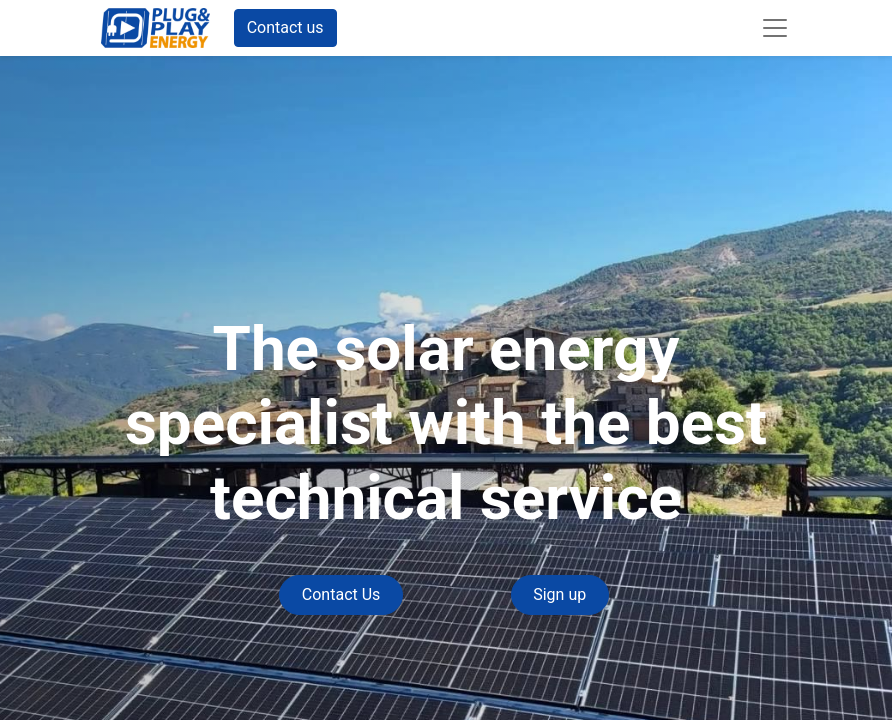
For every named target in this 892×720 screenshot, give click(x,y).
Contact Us (341, 594)
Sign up (559, 594)
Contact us (285, 27)
